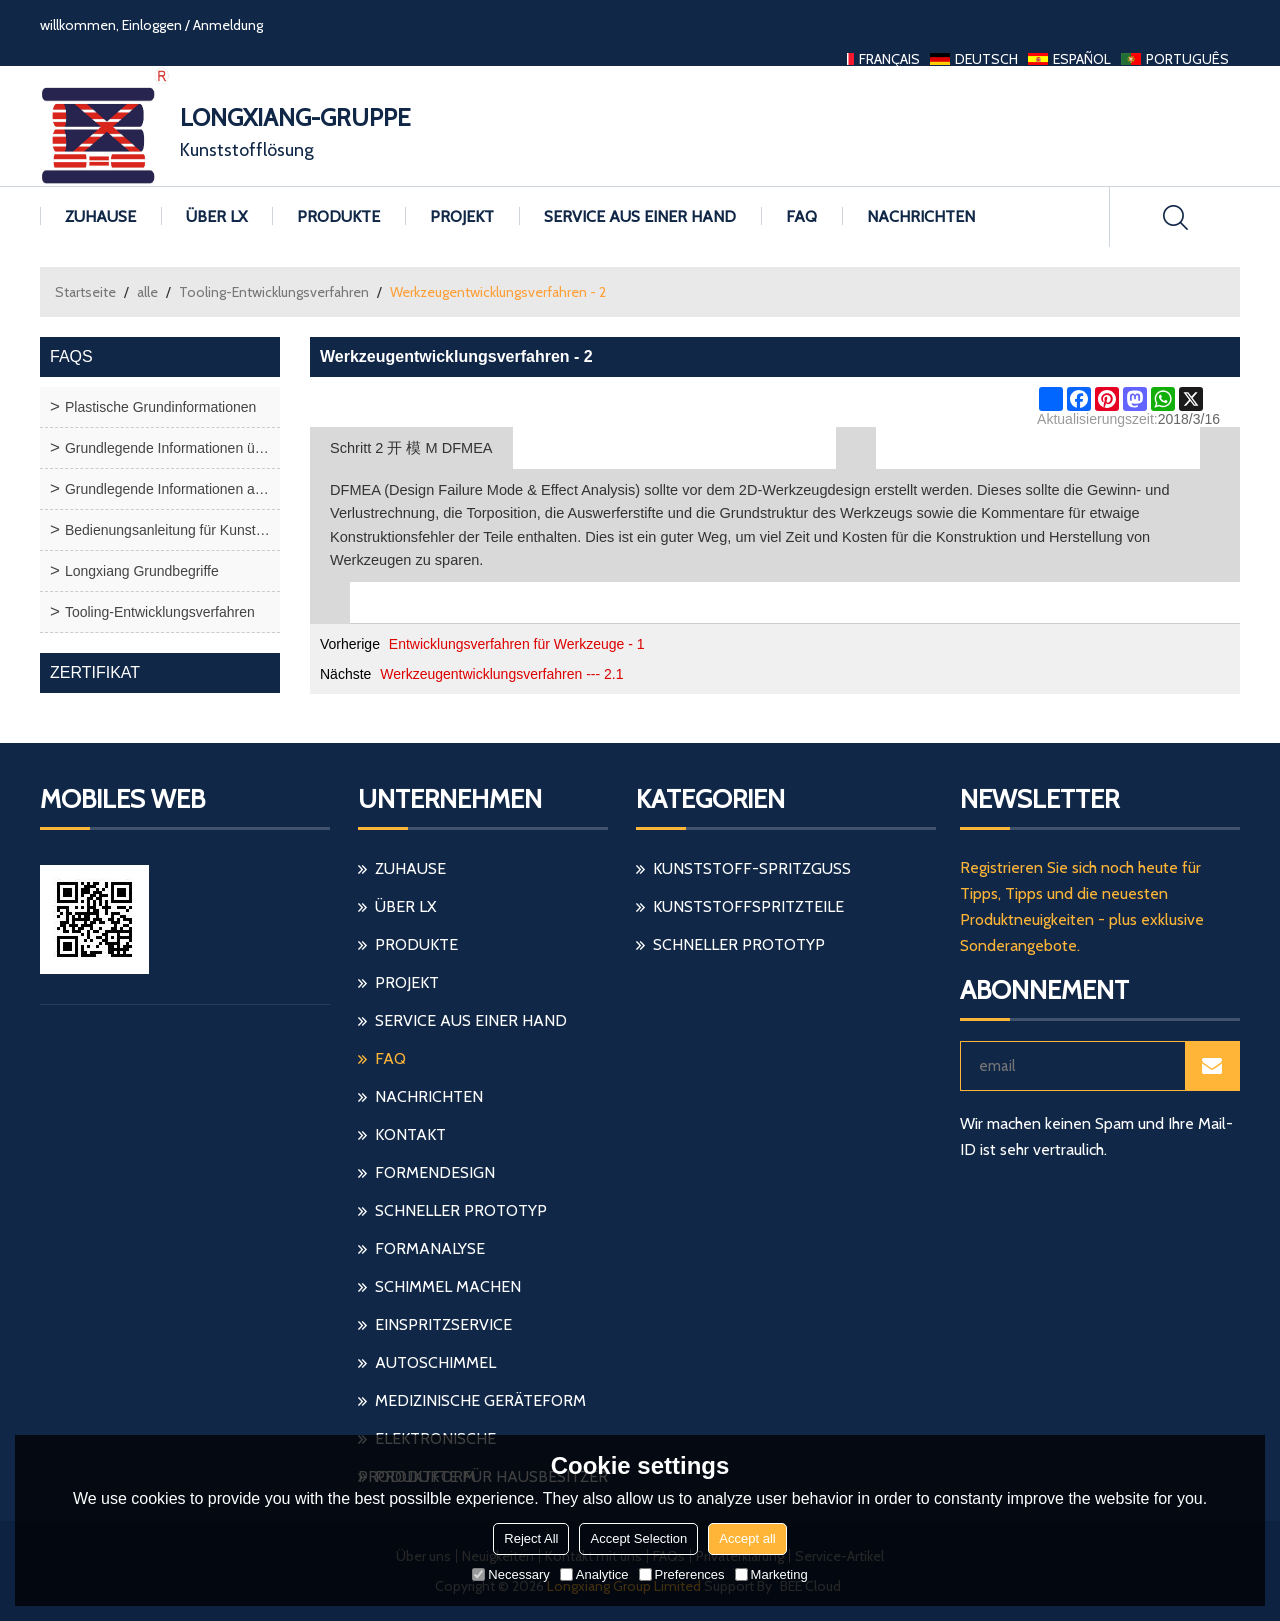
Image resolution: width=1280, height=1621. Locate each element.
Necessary (510, 1574)
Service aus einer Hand (640, 216)
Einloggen (152, 25)
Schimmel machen (448, 1286)
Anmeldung (228, 25)
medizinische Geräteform (480, 1400)
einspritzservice (443, 1324)
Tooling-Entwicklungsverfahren (274, 292)
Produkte (338, 216)
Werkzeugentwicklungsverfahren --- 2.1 (501, 674)
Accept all (747, 1538)
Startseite (85, 292)
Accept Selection (638, 1538)
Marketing (771, 1574)
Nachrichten (921, 216)
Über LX (216, 216)
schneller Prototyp (461, 1210)
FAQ (801, 216)
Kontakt (410, 1134)
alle (147, 292)
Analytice (594, 1574)
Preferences (682, 1574)
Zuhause (100, 216)
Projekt (462, 216)
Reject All (531, 1538)
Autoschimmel (435, 1362)
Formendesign (435, 1172)
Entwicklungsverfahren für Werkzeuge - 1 (517, 644)
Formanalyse (430, 1248)
